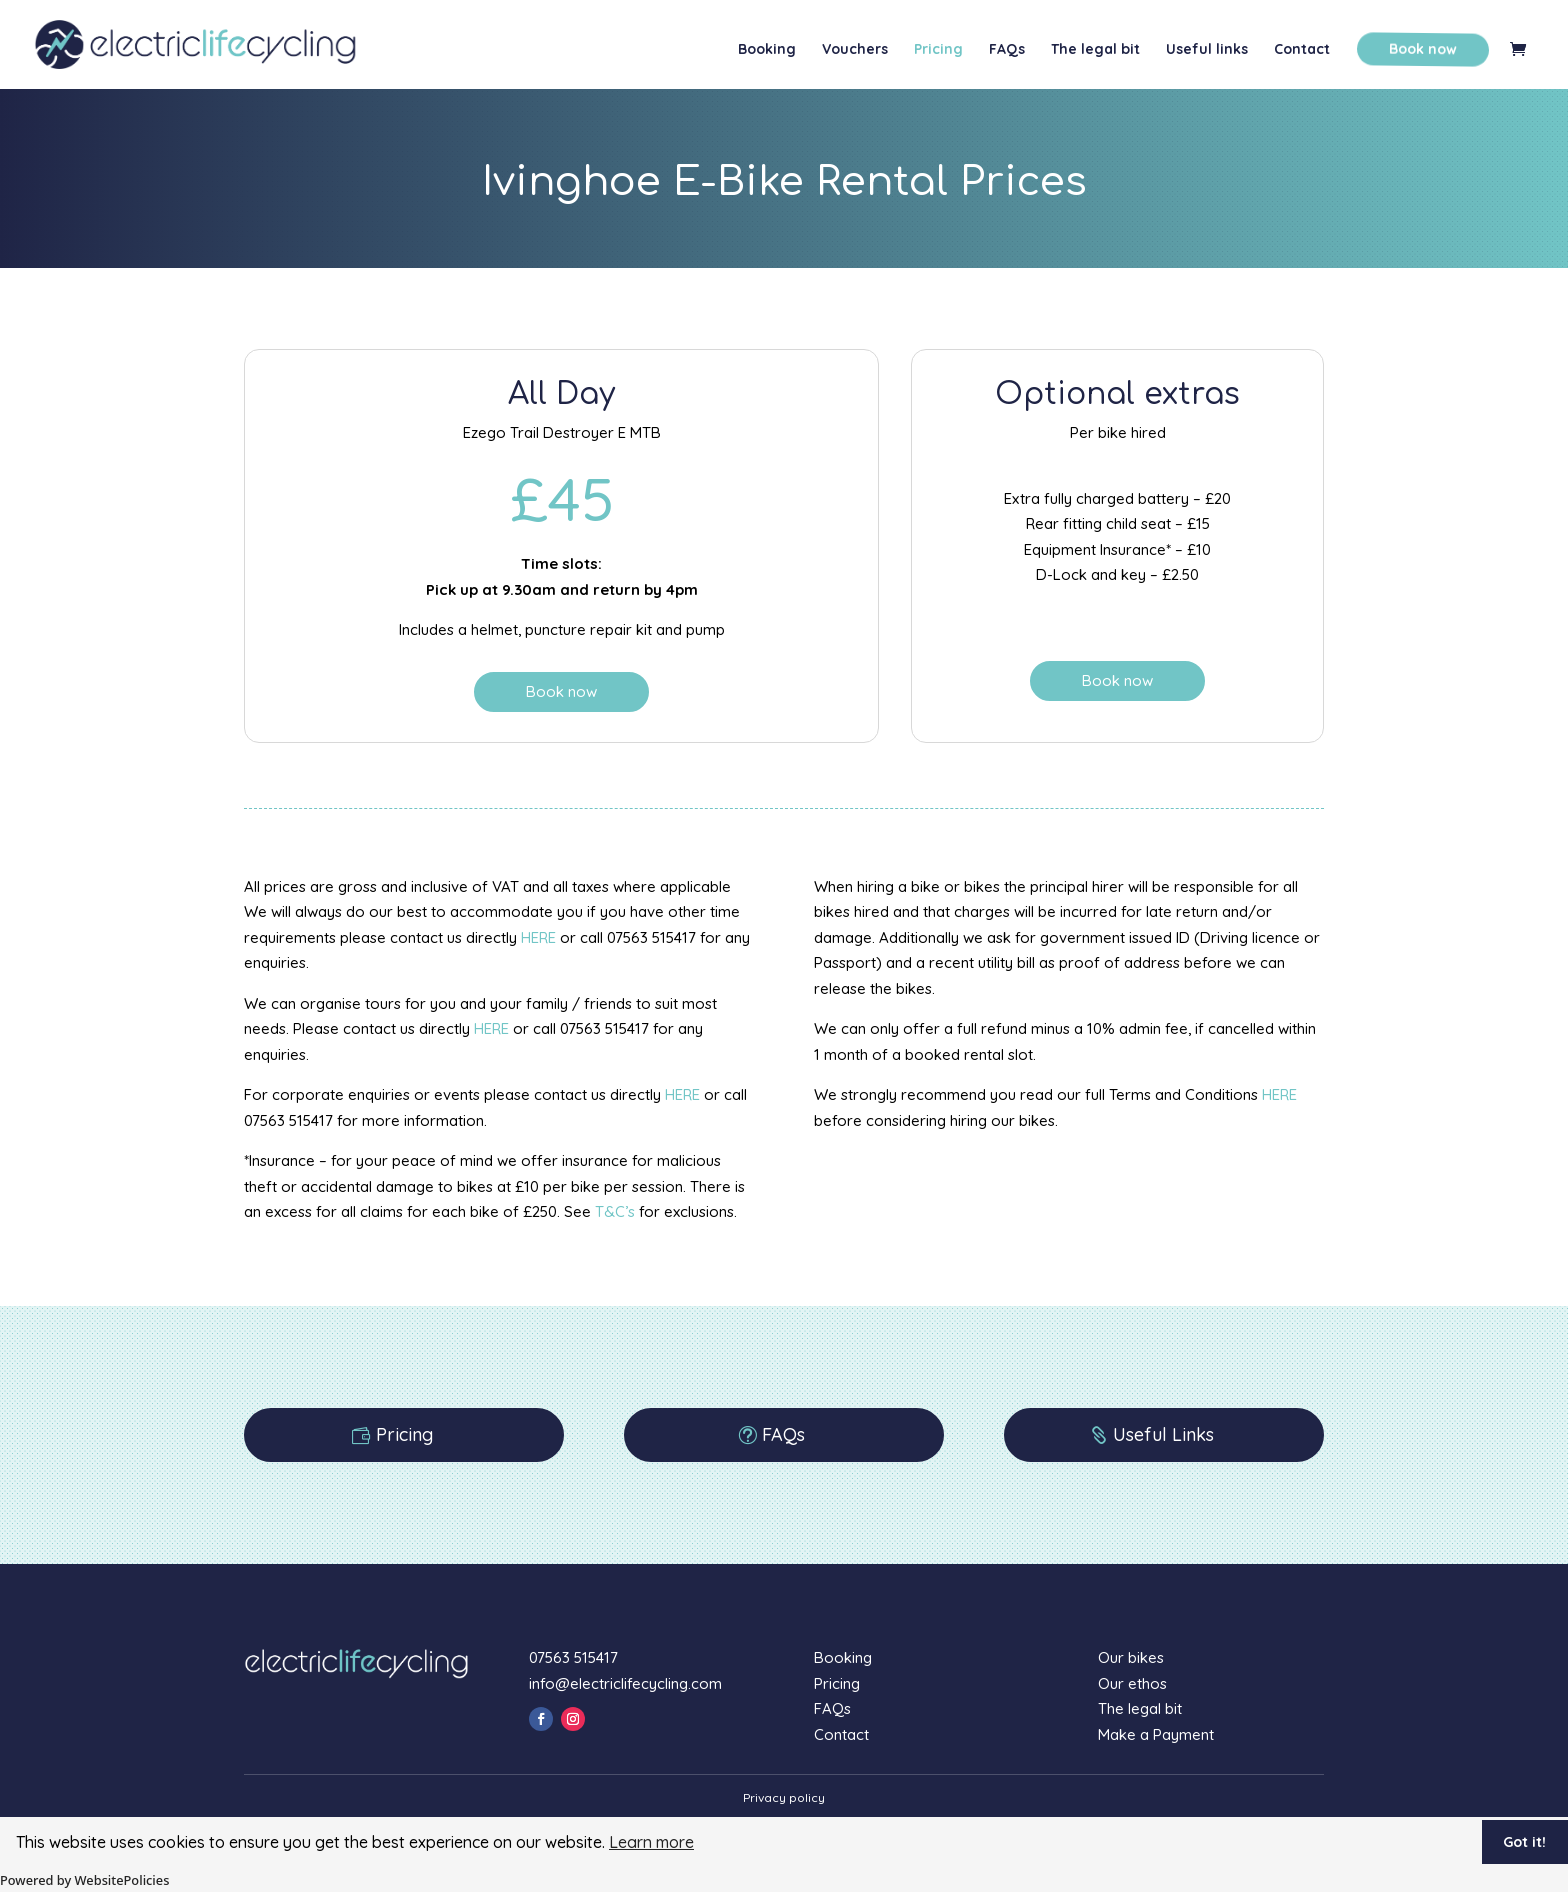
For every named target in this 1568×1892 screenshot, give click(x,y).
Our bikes (1131, 1657)
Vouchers (855, 50)
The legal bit (1095, 50)
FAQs (1007, 50)
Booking (767, 50)
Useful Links (1163, 1434)
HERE (538, 937)
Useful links (1207, 50)
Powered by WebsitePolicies (84, 1880)
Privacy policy (784, 1797)
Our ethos (1132, 1683)
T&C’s (615, 1211)
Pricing (938, 50)
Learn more (651, 1842)
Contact (1302, 50)
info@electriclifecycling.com (625, 1683)
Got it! (1524, 1842)
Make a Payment (1156, 1734)
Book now (1421, 49)
